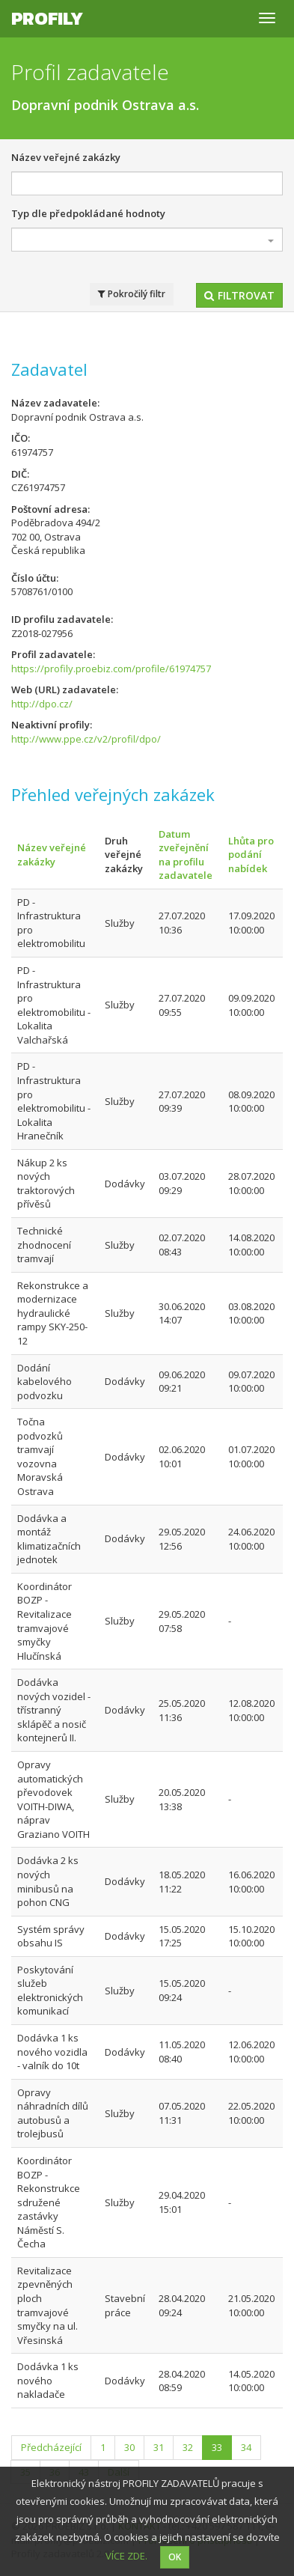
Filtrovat (239, 295)
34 (246, 2447)
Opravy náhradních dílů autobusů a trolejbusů (52, 2113)
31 (158, 2447)
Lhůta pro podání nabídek (251, 854)
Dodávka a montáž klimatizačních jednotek (49, 1539)
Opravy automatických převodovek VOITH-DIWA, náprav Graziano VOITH (53, 1799)
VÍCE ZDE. (126, 2556)
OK (174, 2557)
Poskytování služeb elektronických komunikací (50, 1990)
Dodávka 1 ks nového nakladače (48, 2380)
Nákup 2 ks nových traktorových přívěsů (46, 1183)
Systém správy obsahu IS (51, 1936)
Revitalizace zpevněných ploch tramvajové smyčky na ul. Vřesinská (47, 2305)
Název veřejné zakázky (65, 157)
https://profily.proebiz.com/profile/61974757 (111, 668)
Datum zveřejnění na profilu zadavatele (185, 855)
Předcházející (51, 2447)
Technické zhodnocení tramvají (44, 1244)
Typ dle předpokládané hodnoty (88, 213)
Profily (47, 18)
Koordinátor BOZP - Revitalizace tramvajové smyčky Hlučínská (44, 1621)
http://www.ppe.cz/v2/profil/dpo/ (86, 739)
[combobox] (147, 240)
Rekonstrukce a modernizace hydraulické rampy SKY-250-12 (52, 1313)
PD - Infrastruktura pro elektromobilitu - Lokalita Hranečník (54, 1100)
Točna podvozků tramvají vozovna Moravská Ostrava (40, 1456)
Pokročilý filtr (131, 294)
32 (188, 2447)
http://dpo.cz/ (42, 703)
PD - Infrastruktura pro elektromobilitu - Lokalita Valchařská (54, 1005)
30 (129, 2447)
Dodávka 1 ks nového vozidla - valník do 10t (52, 2051)
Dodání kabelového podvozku (44, 1381)
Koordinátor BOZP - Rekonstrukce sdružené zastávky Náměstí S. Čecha (48, 2202)
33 (217, 2447)
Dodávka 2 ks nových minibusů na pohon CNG (48, 1881)
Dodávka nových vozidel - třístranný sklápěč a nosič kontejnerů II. (54, 1709)
